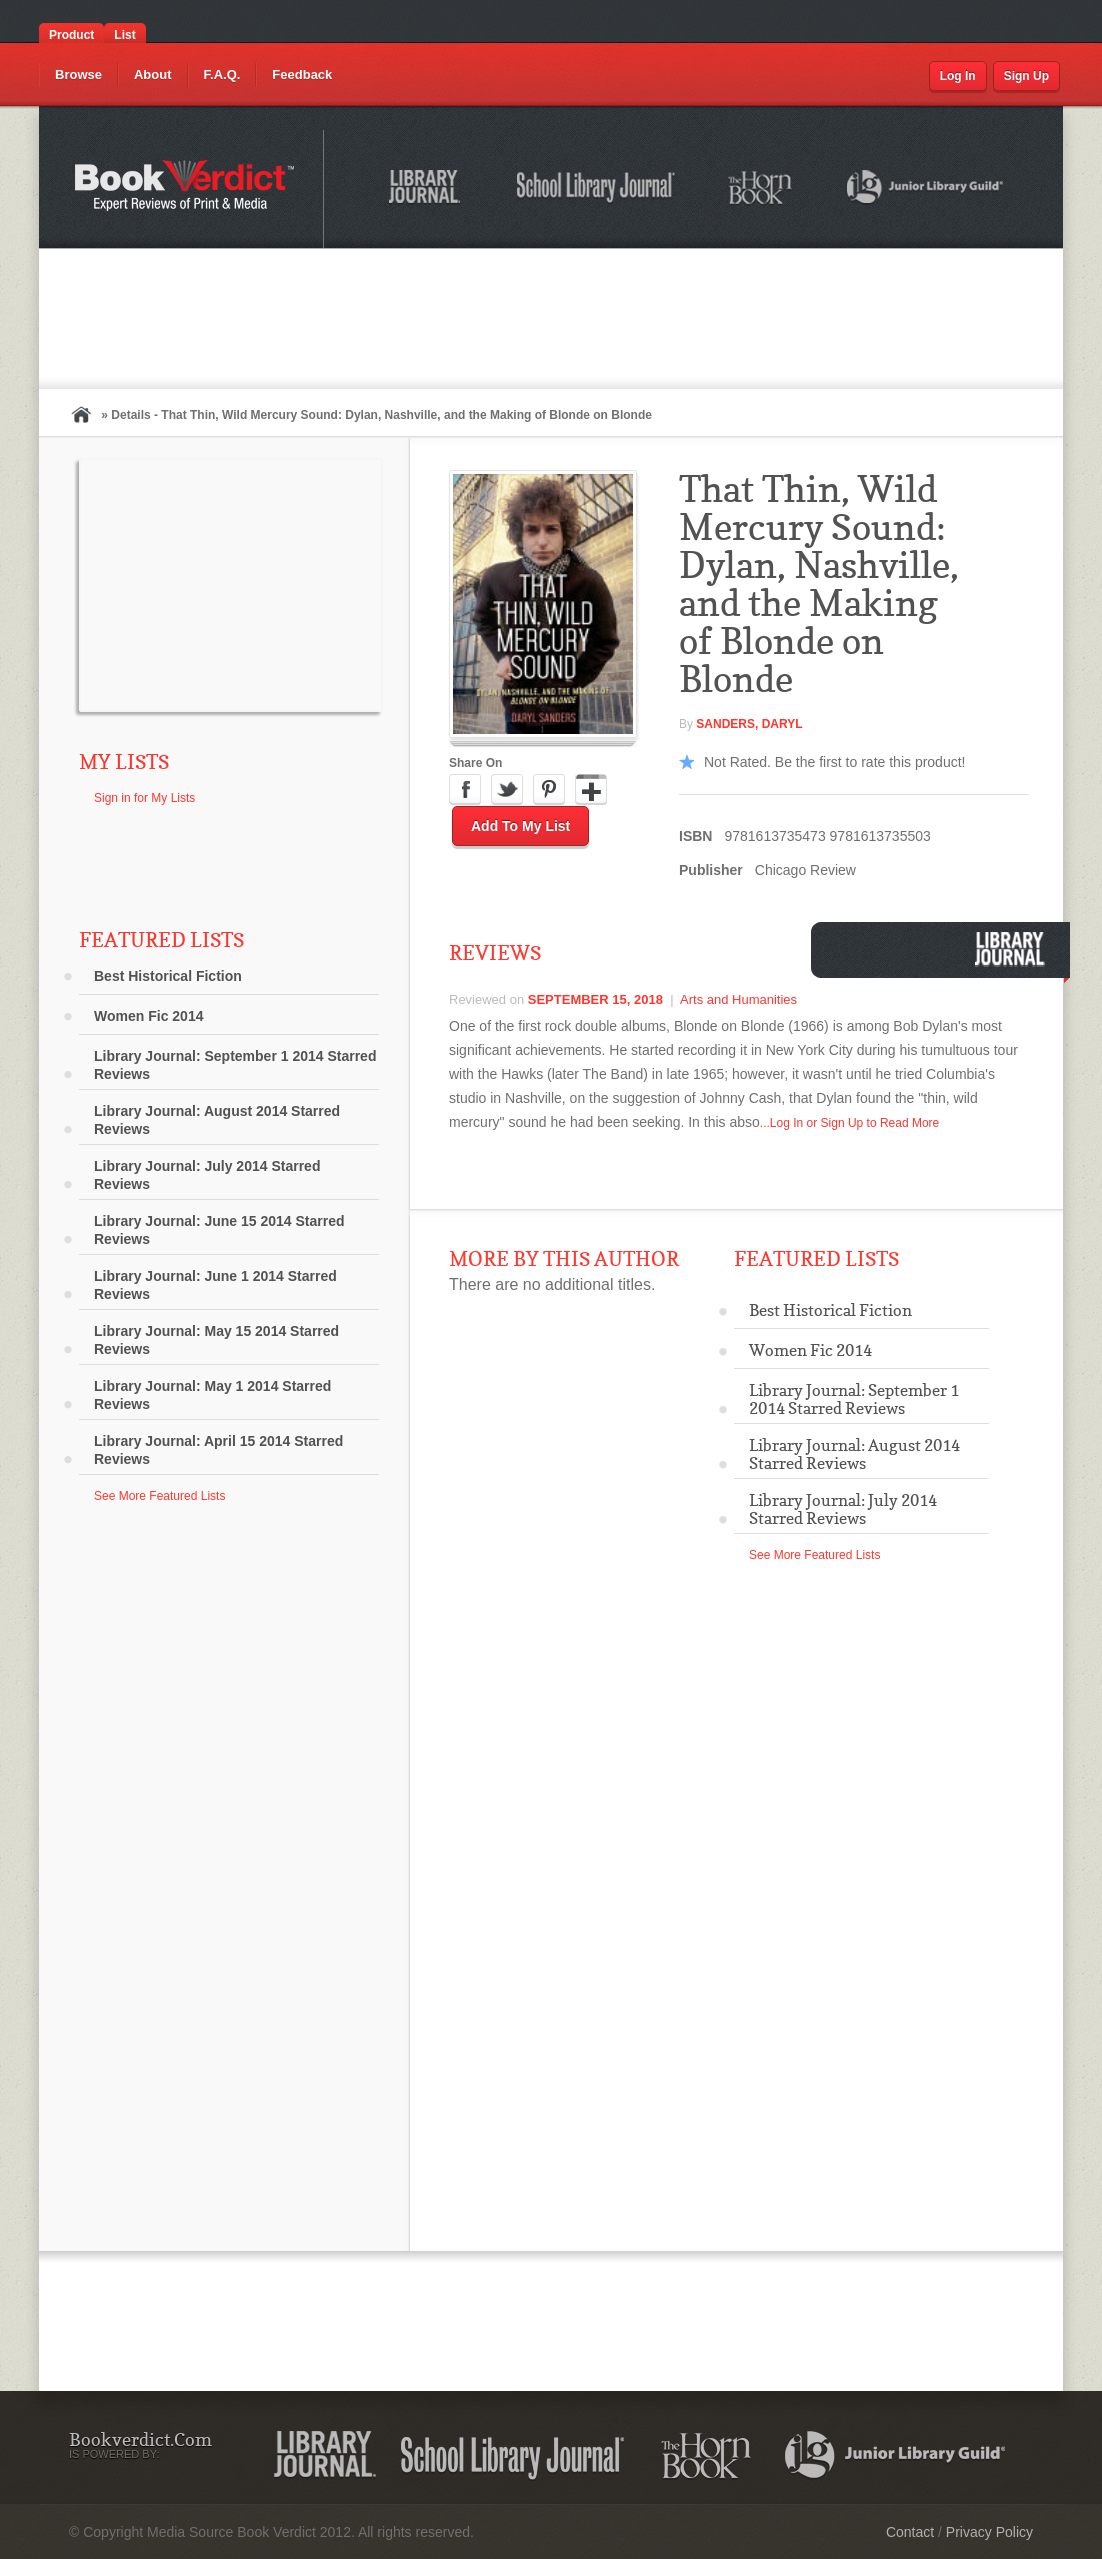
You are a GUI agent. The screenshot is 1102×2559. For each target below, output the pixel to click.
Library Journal (428, 190)
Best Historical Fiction (168, 976)
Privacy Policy (989, 2532)
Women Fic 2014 (148, 1016)
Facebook (465, 790)
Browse (78, 74)
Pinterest (549, 790)
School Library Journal (597, 190)
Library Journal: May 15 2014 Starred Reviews (216, 1340)
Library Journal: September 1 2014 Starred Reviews (235, 1065)
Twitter (507, 790)
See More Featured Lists (159, 1496)
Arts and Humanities (738, 999)
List (124, 35)
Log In (958, 76)
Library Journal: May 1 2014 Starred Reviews (212, 1395)
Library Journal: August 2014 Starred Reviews (217, 1120)
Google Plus (591, 790)
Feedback (302, 74)
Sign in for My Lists (144, 798)
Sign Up (1026, 76)
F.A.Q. (222, 74)
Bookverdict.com (186, 189)
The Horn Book (761, 188)
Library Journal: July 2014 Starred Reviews (207, 1175)
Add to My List (520, 826)
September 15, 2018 (595, 999)
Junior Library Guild (926, 190)
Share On (475, 763)
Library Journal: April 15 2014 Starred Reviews (218, 1450)
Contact (910, 2532)
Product (71, 35)
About (153, 74)
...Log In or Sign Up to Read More (849, 1123)
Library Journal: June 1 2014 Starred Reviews (215, 1285)
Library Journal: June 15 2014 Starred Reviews (219, 1230)
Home (81, 414)
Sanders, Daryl (749, 724)
